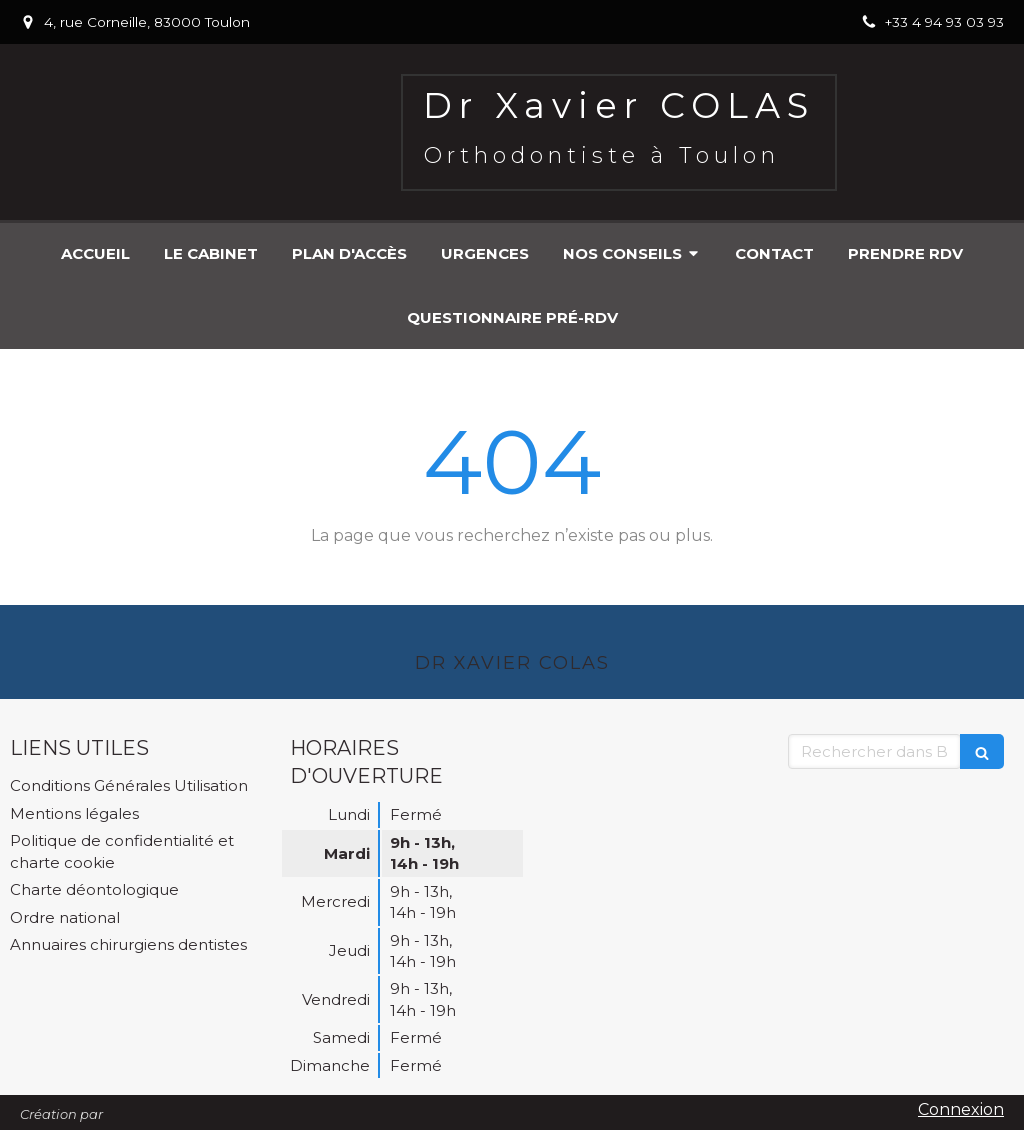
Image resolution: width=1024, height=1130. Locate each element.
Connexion (961, 1109)
